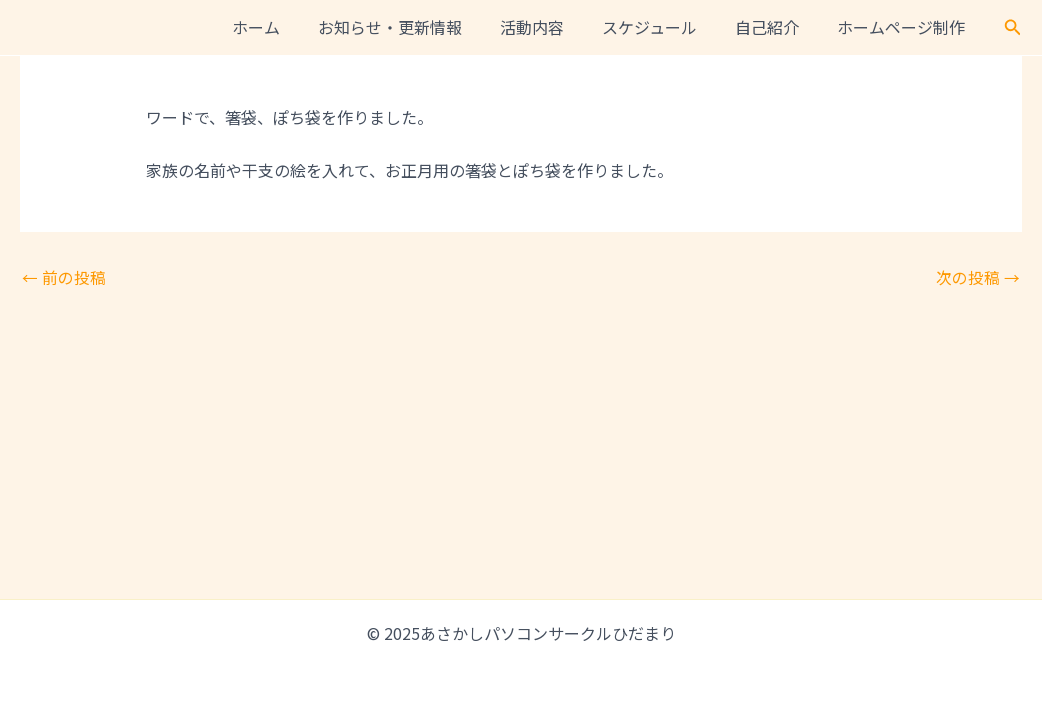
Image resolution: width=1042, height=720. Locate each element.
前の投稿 (64, 277)
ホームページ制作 (904, 27)
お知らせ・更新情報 (417, 27)
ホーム (289, 27)
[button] (1013, 28)
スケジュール (664, 27)
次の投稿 (978, 277)
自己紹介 (776, 27)
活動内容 (553, 27)
